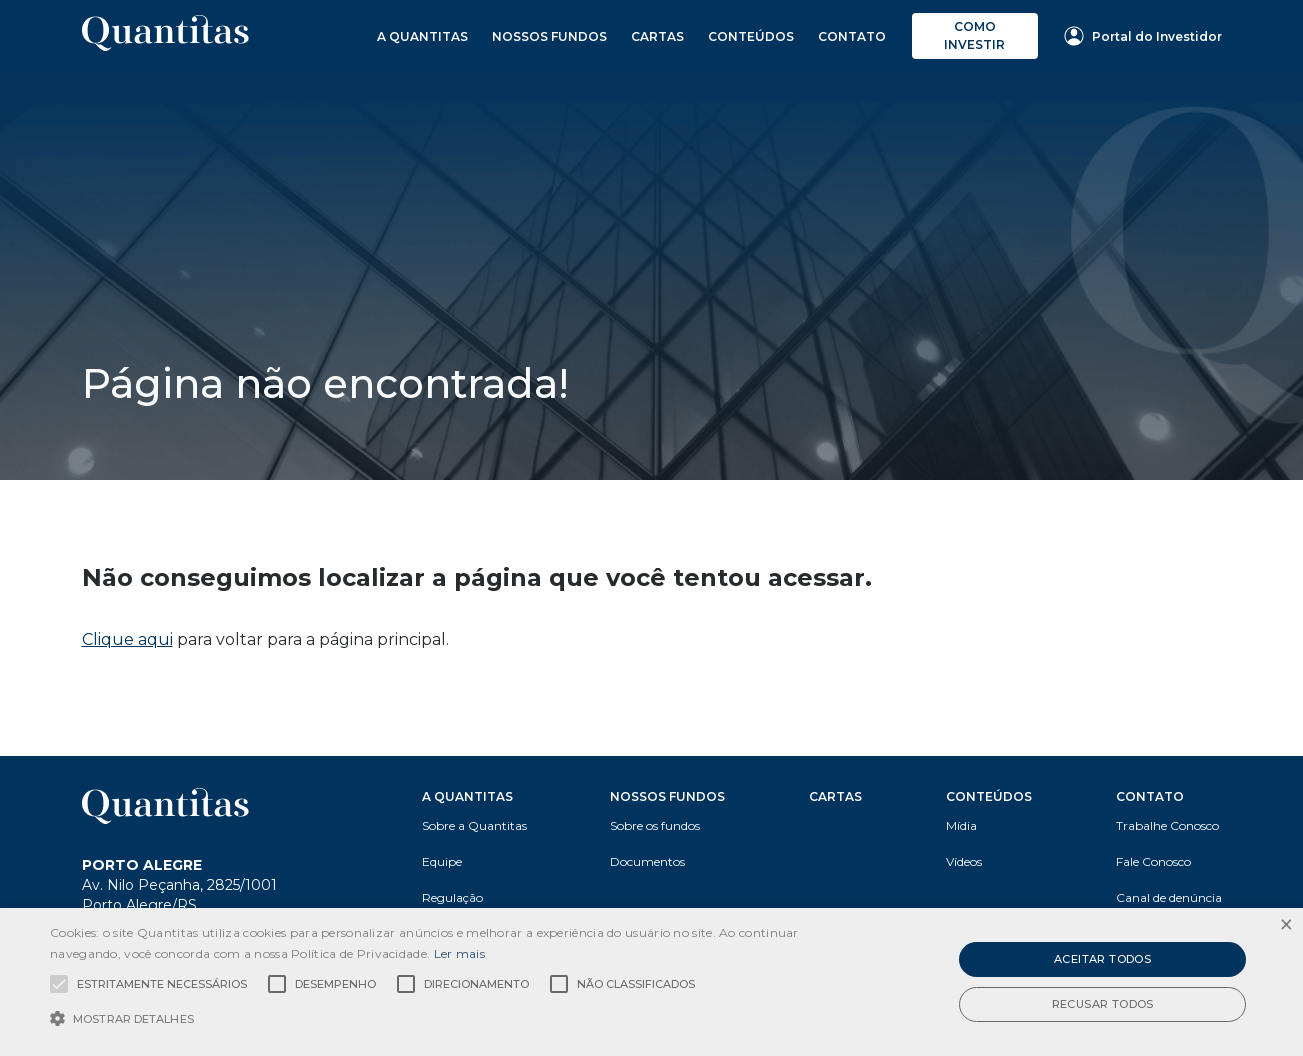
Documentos (647, 861)
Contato (852, 36)
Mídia (961, 825)
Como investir (974, 35)
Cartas (657, 36)
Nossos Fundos (549, 36)
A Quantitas (422, 36)
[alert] (651, 982)
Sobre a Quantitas (474, 825)
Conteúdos (751, 36)
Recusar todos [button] (1103, 1004)
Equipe (442, 861)
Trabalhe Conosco (1167, 825)
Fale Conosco (1153, 861)
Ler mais (459, 953)
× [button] (1285, 925)
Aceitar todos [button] (1102, 959)
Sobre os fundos (655, 825)
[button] (441, 1019)
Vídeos (964, 861)
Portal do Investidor (1143, 36)
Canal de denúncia (1169, 897)
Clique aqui (127, 639)
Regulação (452, 897)
